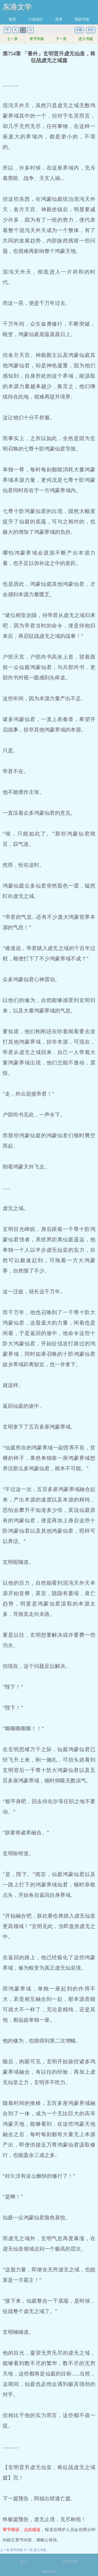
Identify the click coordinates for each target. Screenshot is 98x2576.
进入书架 (85, 39)
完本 (58, 19)
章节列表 (37, 39)
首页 (12, 19)
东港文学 (17, 7)
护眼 (79, 30)
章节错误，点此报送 (22, 2529)
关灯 (91, 30)
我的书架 (82, 19)
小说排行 (35, 19)
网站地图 (49, 2571)
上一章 (12, 39)
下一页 (61, 39)
